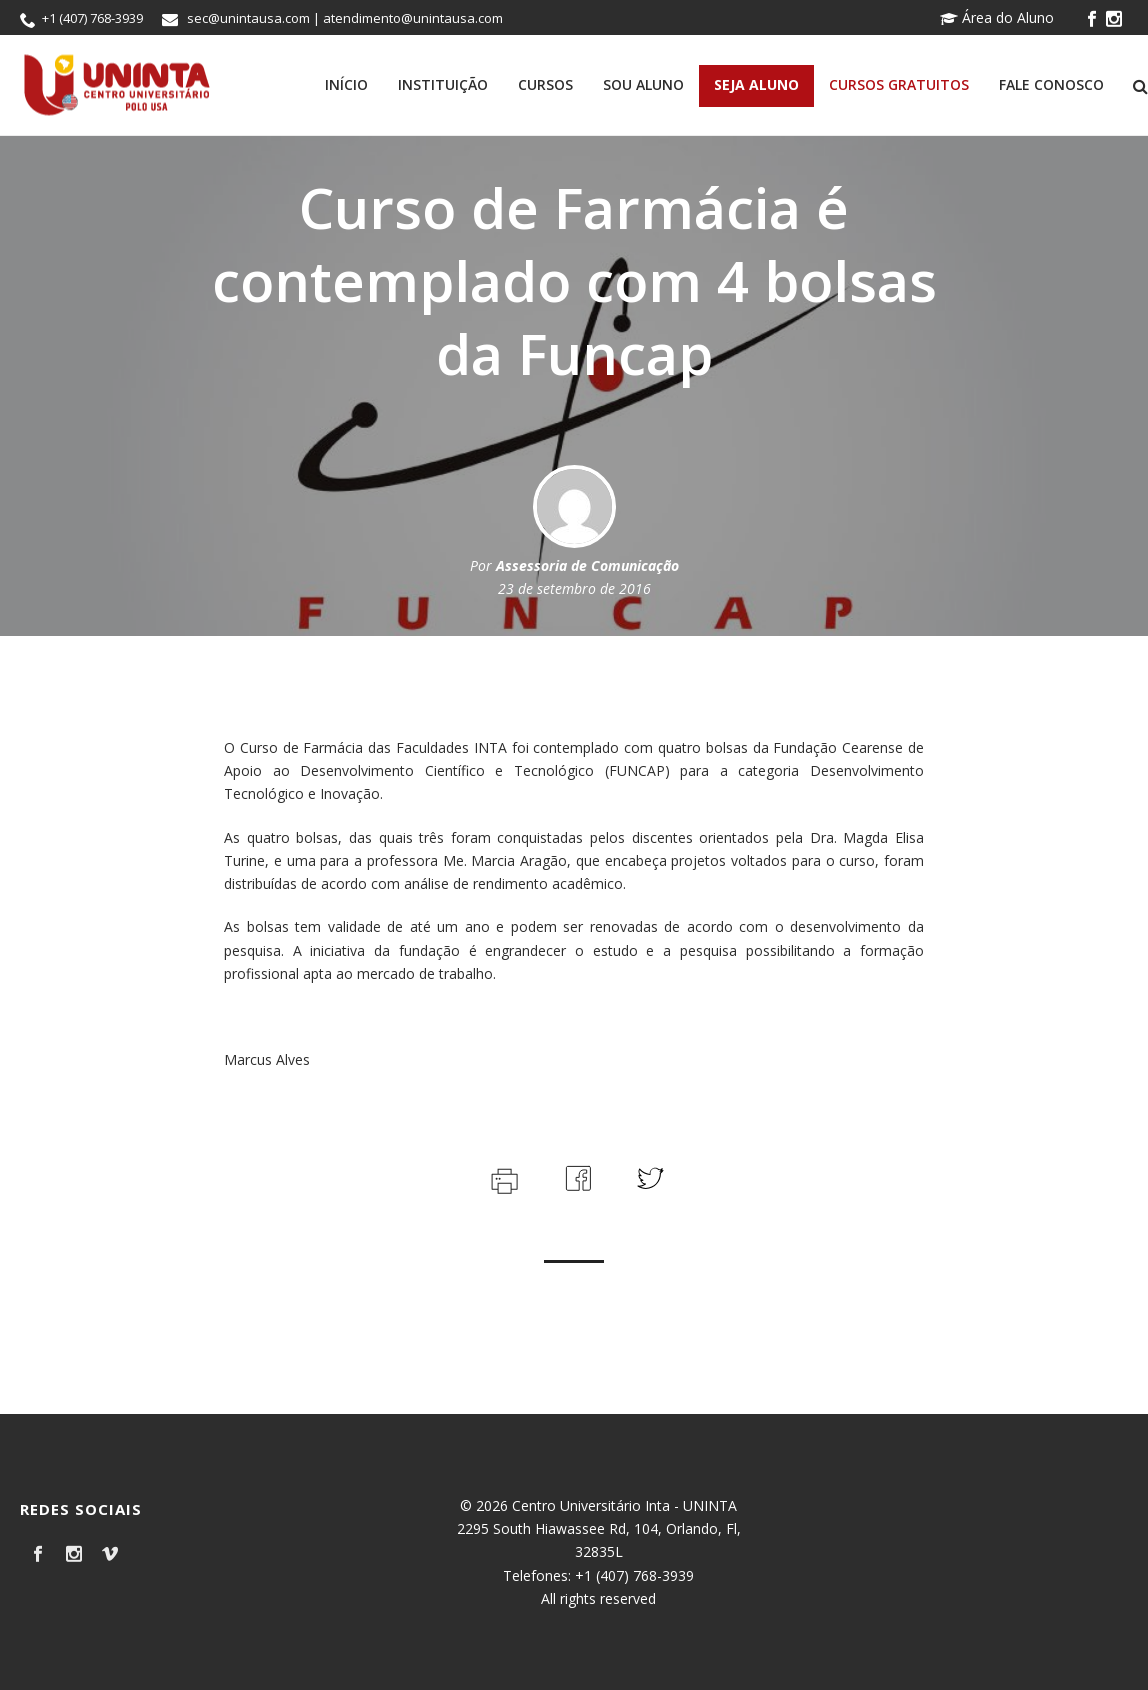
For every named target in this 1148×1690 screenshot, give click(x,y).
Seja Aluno (756, 84)
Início (346, 84)
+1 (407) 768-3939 (92, 18)
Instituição (443, 84)
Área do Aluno (997, 17)
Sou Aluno (643, 84)
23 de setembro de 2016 (574, 588)
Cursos (545, 84)
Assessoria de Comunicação (587, 565)
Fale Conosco (1051, 84)
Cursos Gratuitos (899, 84)
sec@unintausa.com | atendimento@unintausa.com (345, 18)
